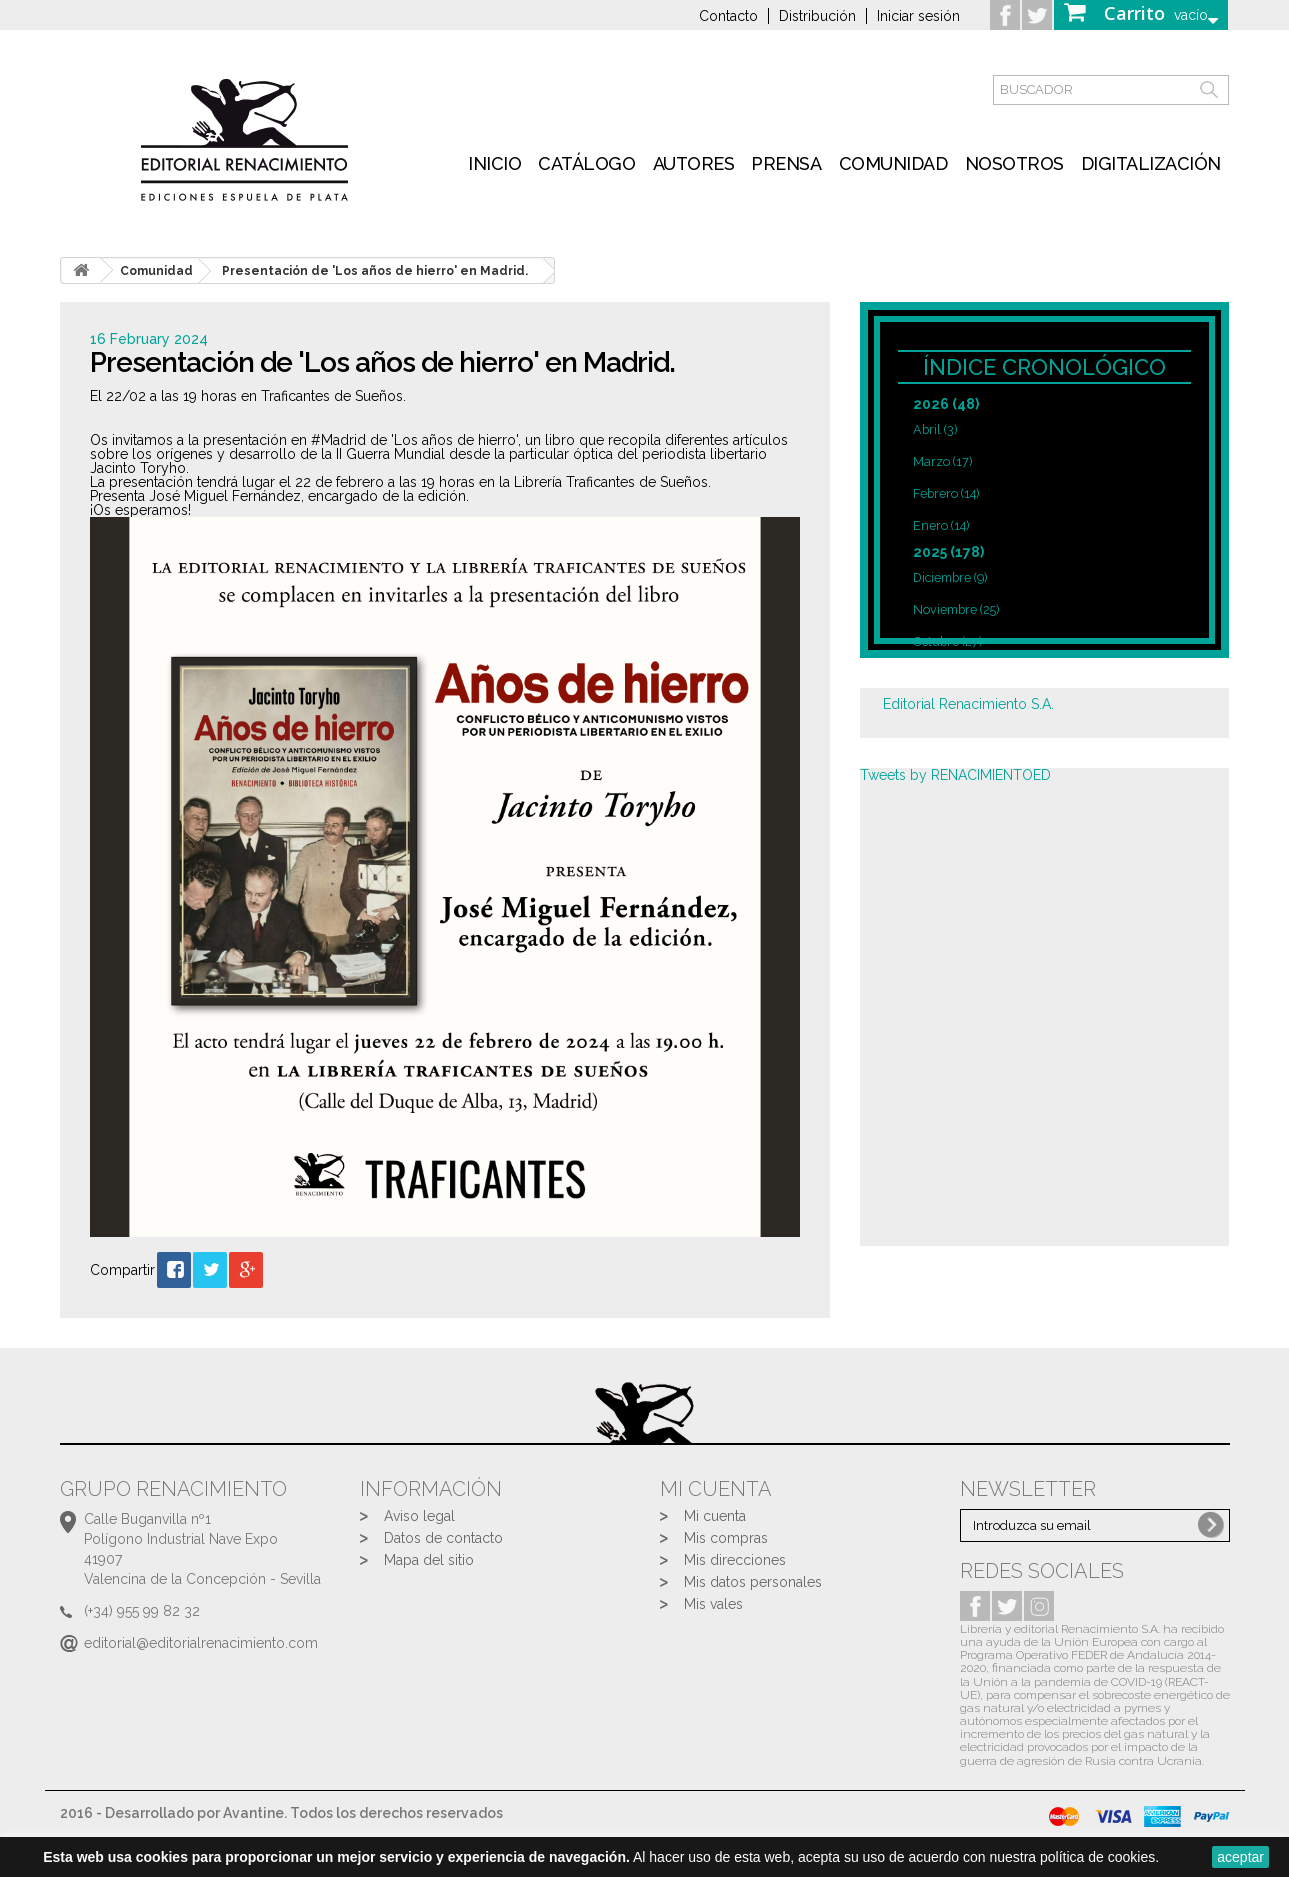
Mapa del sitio (429, 1560)
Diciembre (950, 577)
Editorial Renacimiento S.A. (968, 704)
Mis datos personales (753, 1582)
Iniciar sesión (918, 16)
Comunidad (893, 163)
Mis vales (713, 1604)
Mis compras (726, 1538)
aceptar (1240, 1857)
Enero (941, 525)
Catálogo (586, 163)
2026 (946, 404)
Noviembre (956, 609)
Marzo (942, 461)
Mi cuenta (715, 1516)
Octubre (947, 641)
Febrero (946, 493)
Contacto (728, 16)
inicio (494, 163)
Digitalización (1151, 163)
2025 (948, 552)
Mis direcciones (735, 1560)
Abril (935, 429)
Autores (694, 163)
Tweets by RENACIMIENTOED (955, 775)
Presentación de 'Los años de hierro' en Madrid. (375, 271)
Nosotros (1014, 163)
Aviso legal (419, 1516)
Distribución (817, 16)
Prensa (786, 163)
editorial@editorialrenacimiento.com (201, 1643)
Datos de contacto (443, 1538)
